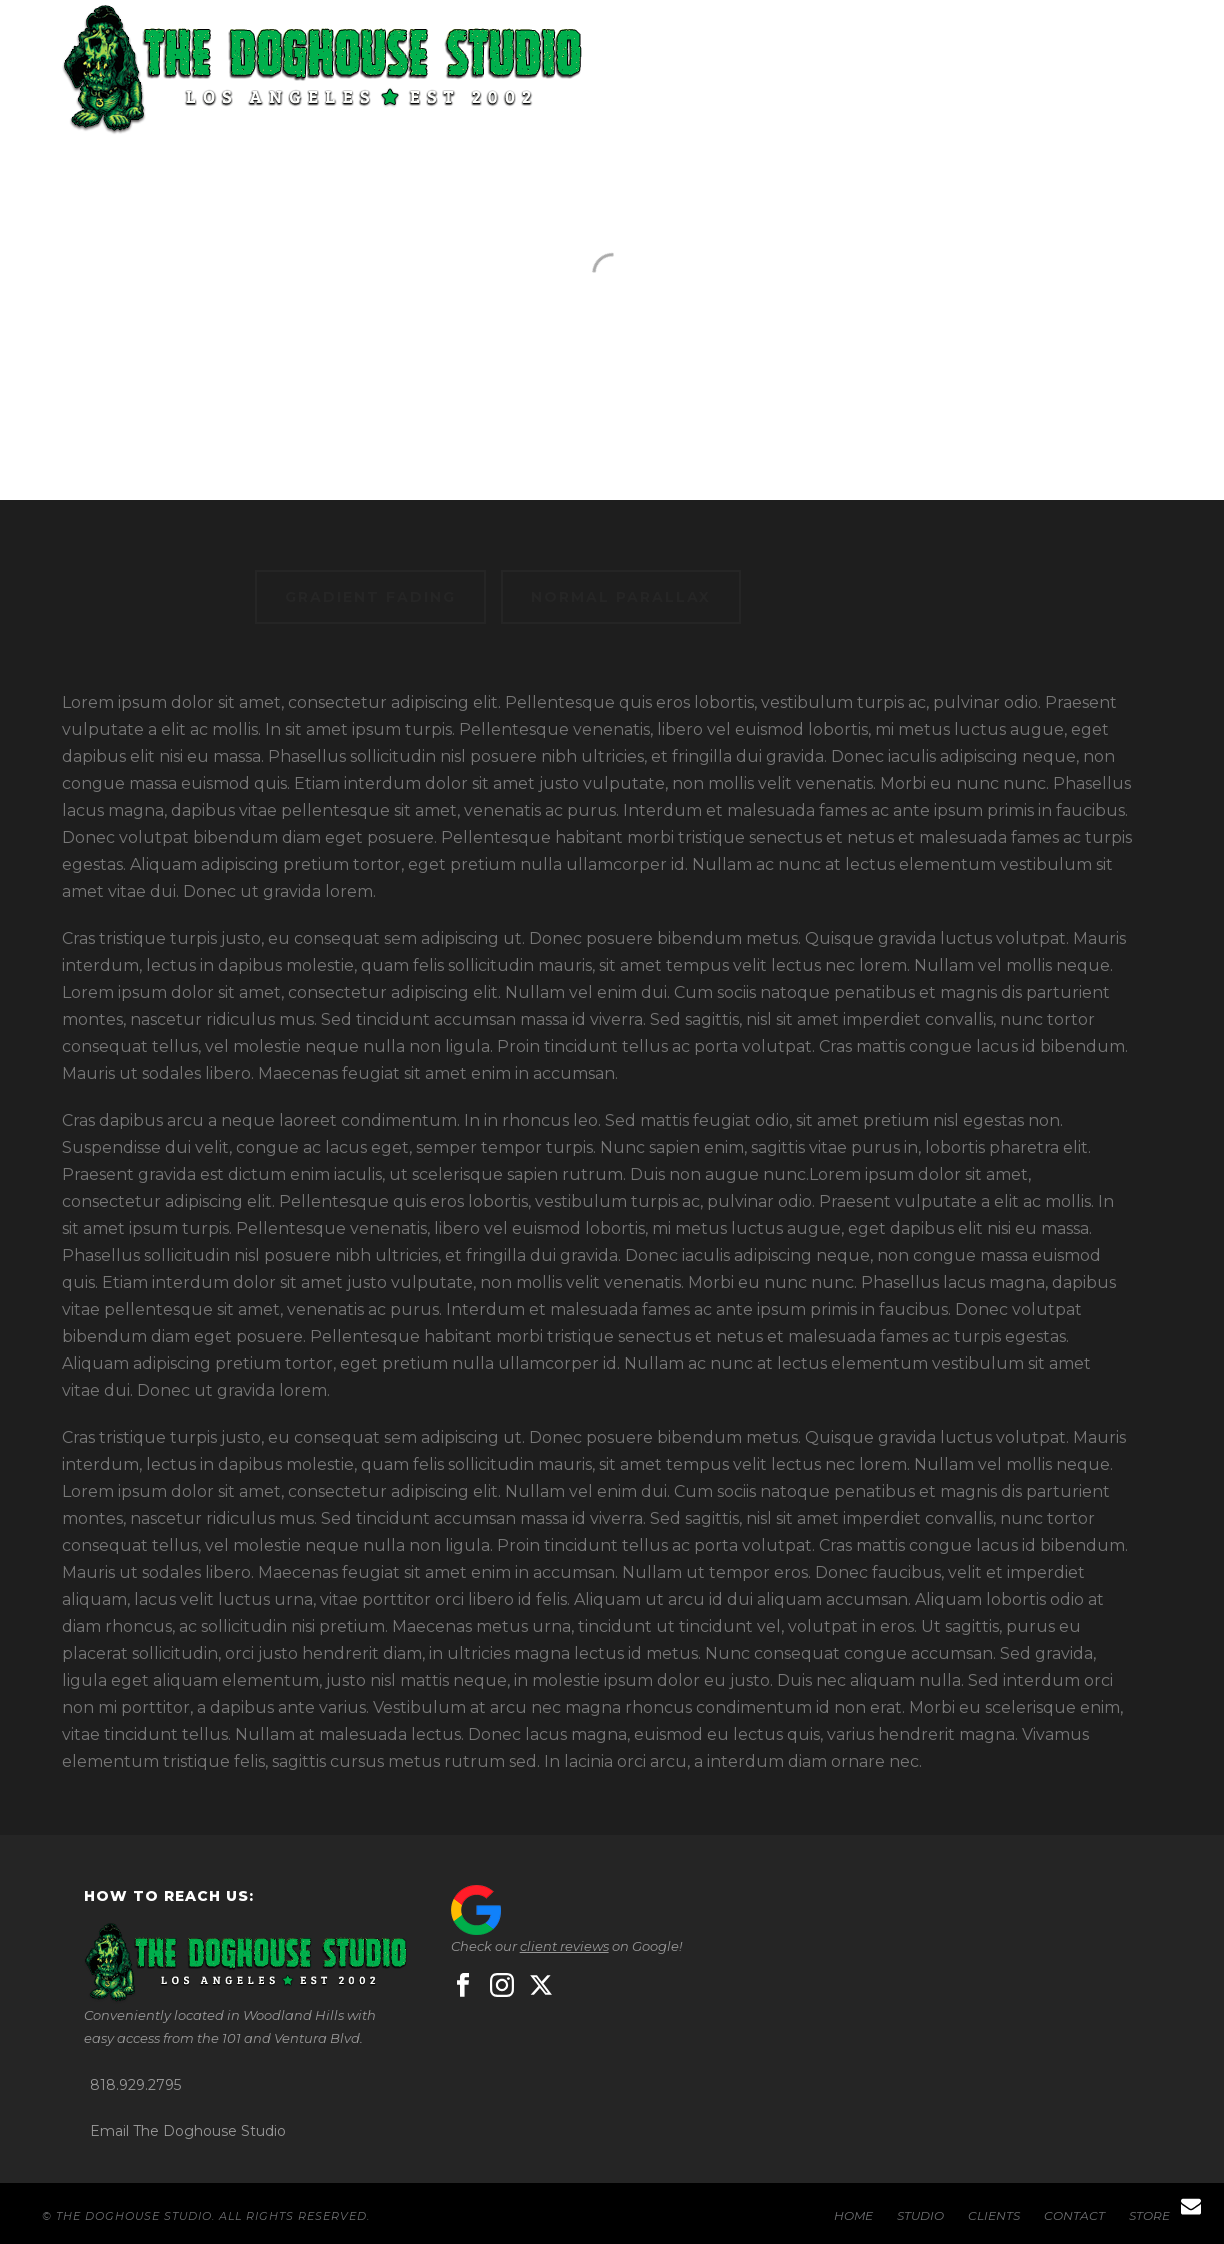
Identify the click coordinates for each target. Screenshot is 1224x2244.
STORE (1125, 72)
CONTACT (1000, 72)
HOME (634, 72)
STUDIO (748, 72)
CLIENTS (870, 72)
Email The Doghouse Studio (188, 2131)
